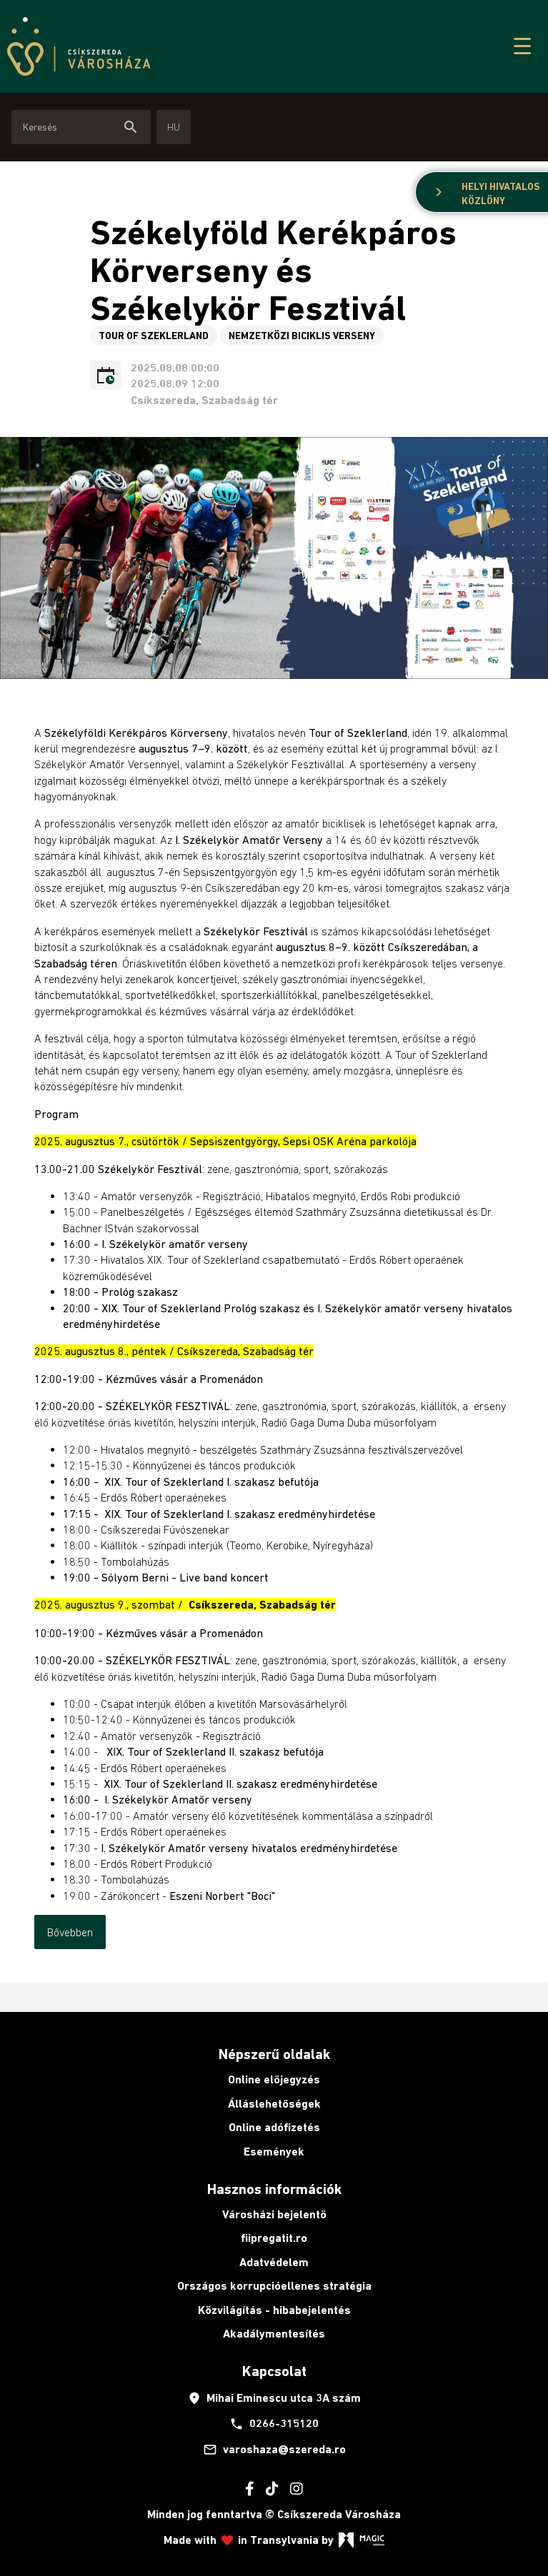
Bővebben (70, 1932)
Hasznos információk (274, 2189)
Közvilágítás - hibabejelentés (274, 2310)
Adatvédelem (274, 2262)
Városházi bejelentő (274, 2214)
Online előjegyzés (274, 2079)
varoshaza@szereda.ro (274, 2449)
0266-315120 (274, 2424)
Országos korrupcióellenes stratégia (274, 2286)
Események (274, 2151)
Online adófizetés (274, 2127)
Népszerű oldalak (274, 2054)
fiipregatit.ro (274, 2238)
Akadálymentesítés (274, 2333)
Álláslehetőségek (274, 2103)
